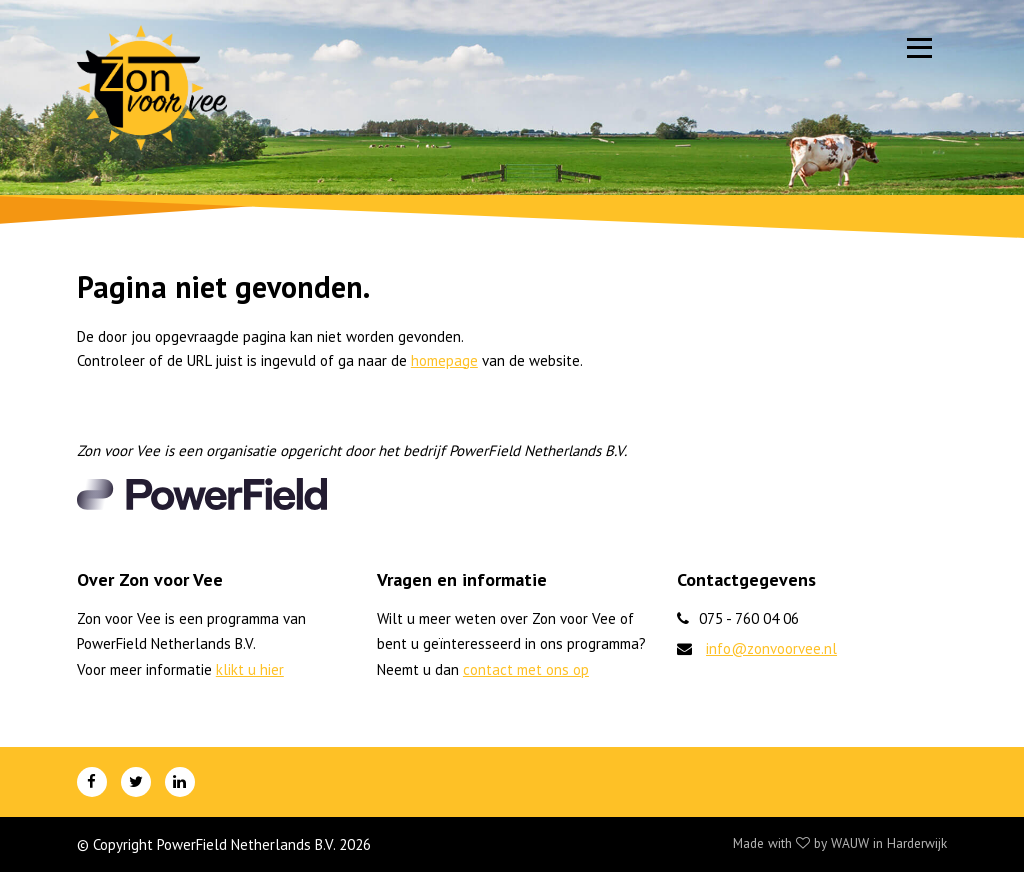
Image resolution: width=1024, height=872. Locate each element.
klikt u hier (250, 669)
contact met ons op (526, 669)
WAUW (850, 843)
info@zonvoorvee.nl (771, 648)
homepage (444, 360)
